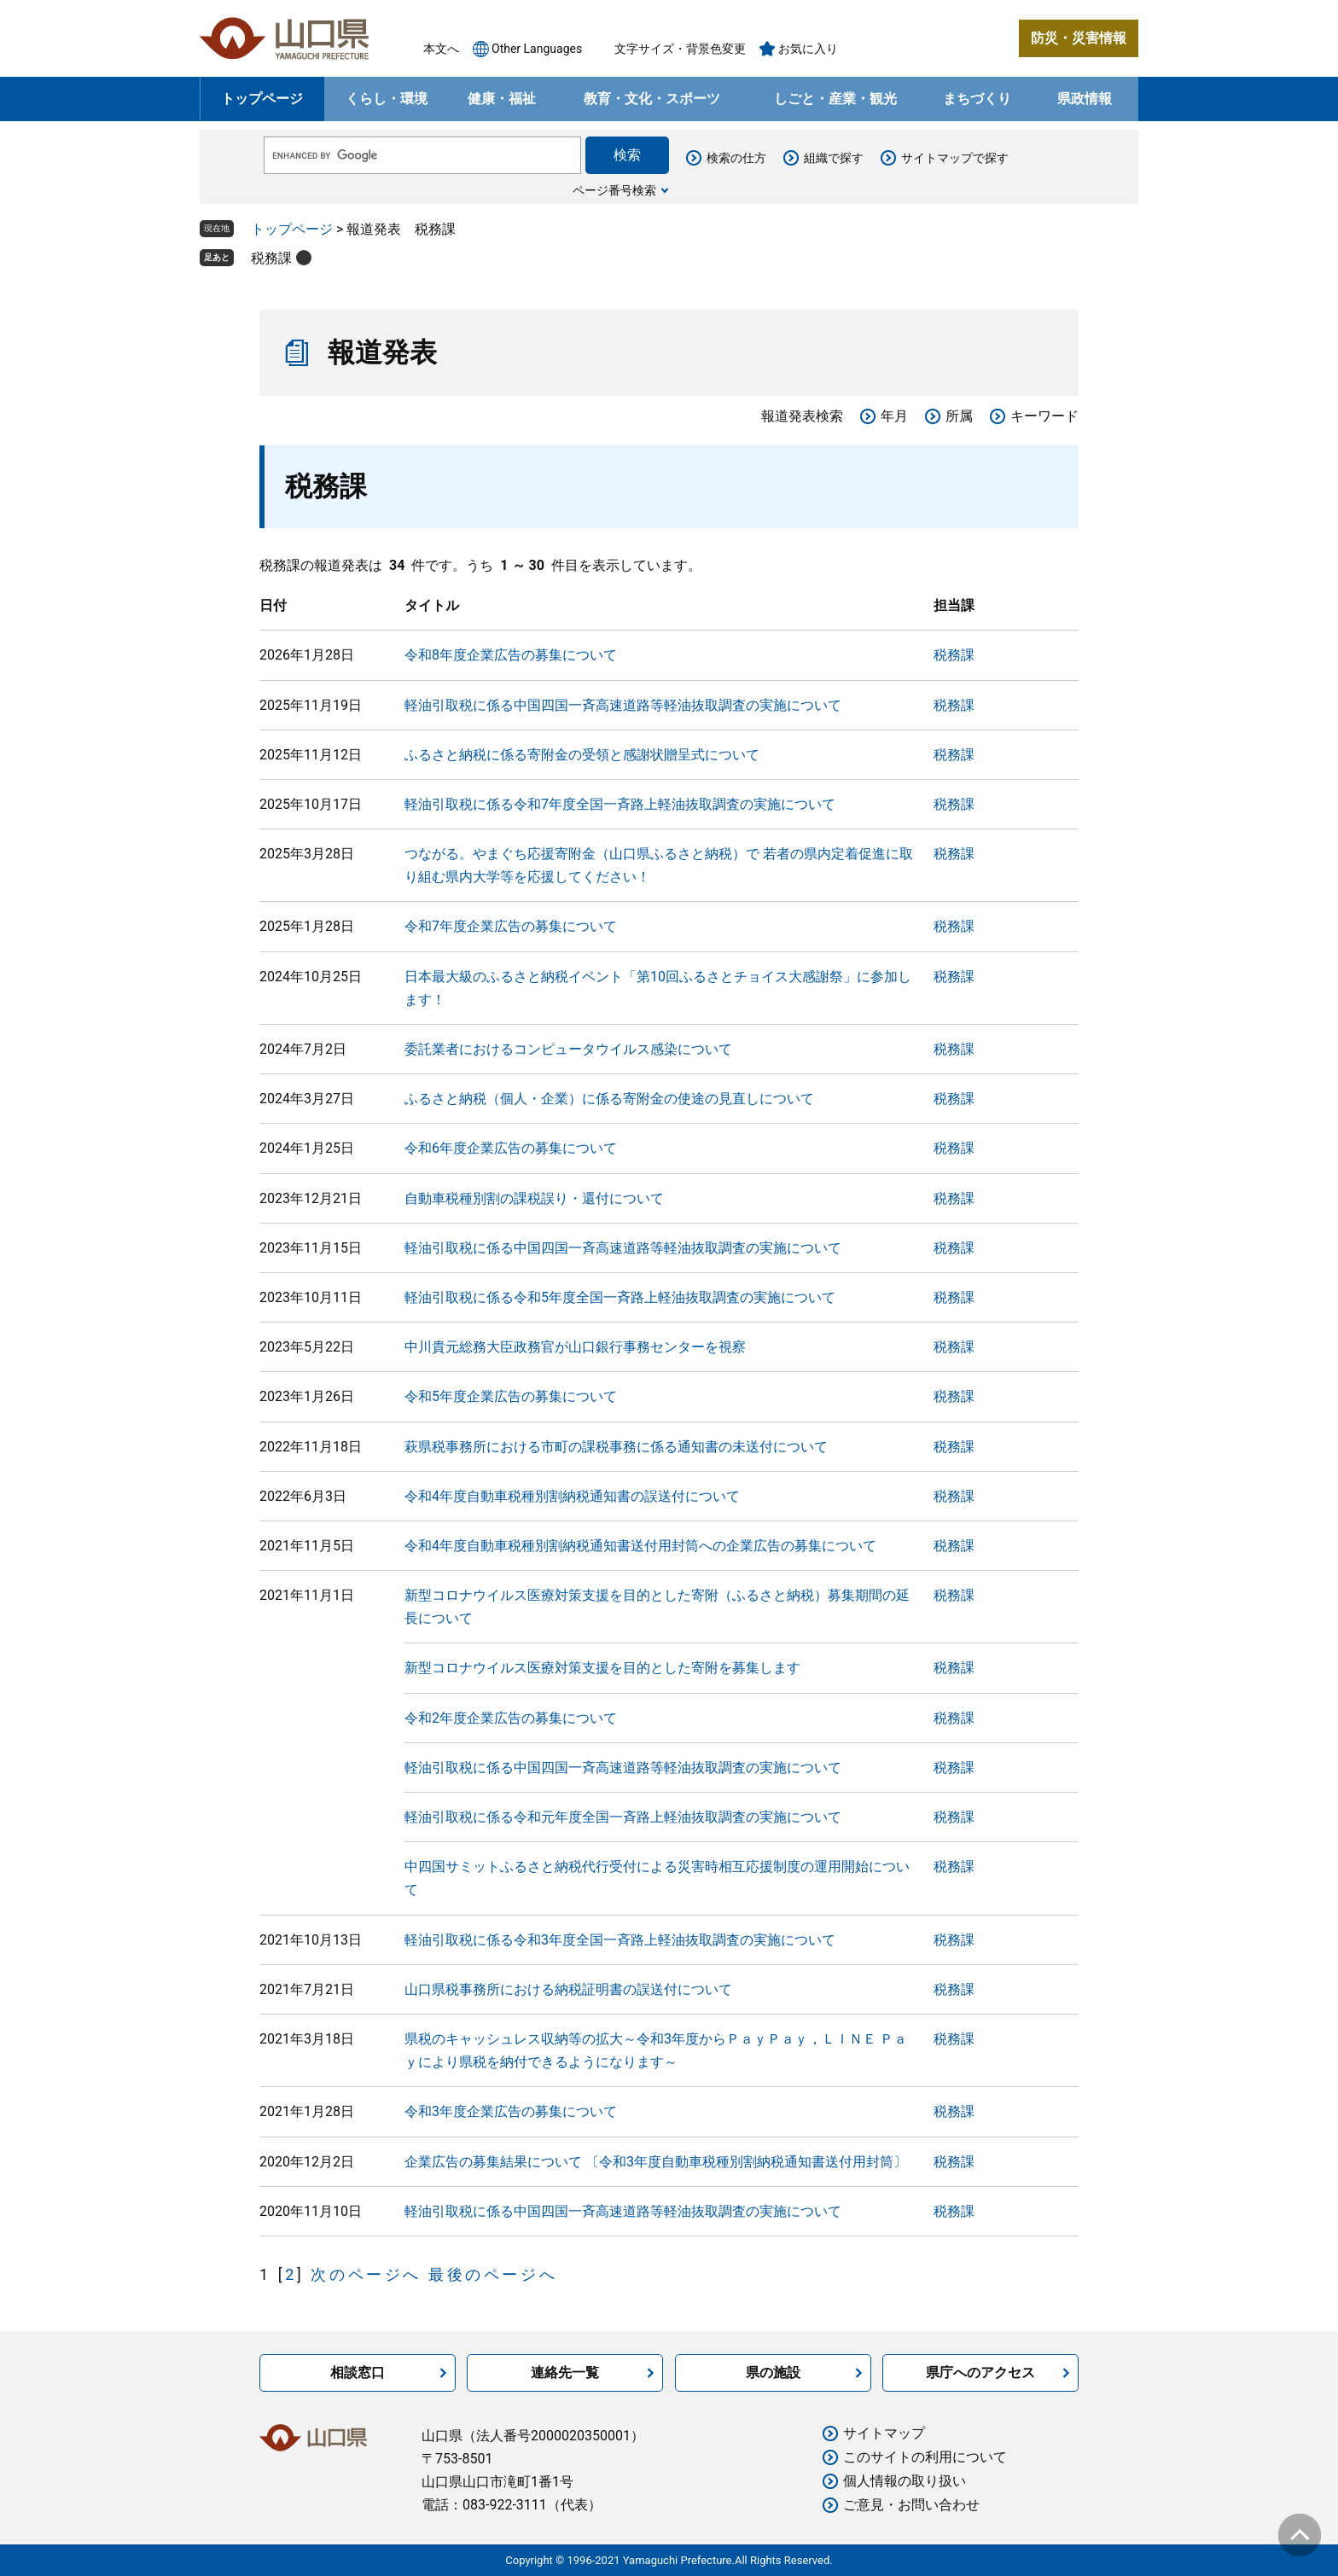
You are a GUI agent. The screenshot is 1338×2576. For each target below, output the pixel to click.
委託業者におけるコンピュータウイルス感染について (568, 1049)
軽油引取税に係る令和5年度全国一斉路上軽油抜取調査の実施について (619, 1297)
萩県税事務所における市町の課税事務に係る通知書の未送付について (616, 1447)
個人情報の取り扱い (904, 2481)
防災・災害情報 (1078, 38)
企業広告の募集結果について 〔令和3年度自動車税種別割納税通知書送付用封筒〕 (655, 2162)
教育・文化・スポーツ (652, 98)
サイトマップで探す (955, 158)
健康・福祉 (502, 98)
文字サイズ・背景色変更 (680, 48)
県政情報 (1084, 98)
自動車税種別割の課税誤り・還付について (534, 1198)
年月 (894, 416)
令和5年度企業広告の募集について (510, 1396)
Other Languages (537, 48)
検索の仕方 (736, 158)
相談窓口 (357, 2372)
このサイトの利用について (925, 2457)
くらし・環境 (387, 98)
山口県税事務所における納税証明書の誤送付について (568, 1989)
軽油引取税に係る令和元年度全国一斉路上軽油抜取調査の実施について (622, 1817)
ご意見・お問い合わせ (911, 2505)
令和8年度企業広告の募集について (510, 655)
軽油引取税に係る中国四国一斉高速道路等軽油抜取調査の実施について (622, 705)
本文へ (441, 48)
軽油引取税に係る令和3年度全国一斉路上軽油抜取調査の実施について (619, 1940)
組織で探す (834, 158)
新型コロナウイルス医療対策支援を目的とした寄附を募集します (602, 1668)
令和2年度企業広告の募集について (510, 1718)
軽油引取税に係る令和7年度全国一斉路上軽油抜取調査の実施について (619, 804)
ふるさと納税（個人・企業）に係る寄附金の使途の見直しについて (609, 1098)
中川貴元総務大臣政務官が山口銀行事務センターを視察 (575, 1347)
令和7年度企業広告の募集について (510, 926)
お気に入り (808, 48)
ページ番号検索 (614, 190)
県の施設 (773, 2372)
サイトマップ (884, 2433)
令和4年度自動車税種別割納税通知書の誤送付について (572, 1496)
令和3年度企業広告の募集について (510, 2111)
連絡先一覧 (565, 2372)
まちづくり (977, 98)
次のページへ (366, 2274)
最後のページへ (492, 2274)
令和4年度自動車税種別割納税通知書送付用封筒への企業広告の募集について (640, 1546)
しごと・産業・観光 (835, 98)
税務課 (271, 258)
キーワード (1044, 416)
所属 (959, 416)
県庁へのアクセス (980, 2372)
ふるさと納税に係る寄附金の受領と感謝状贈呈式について (581, 755)
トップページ (262, 98)
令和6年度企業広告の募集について (510, 1148)
